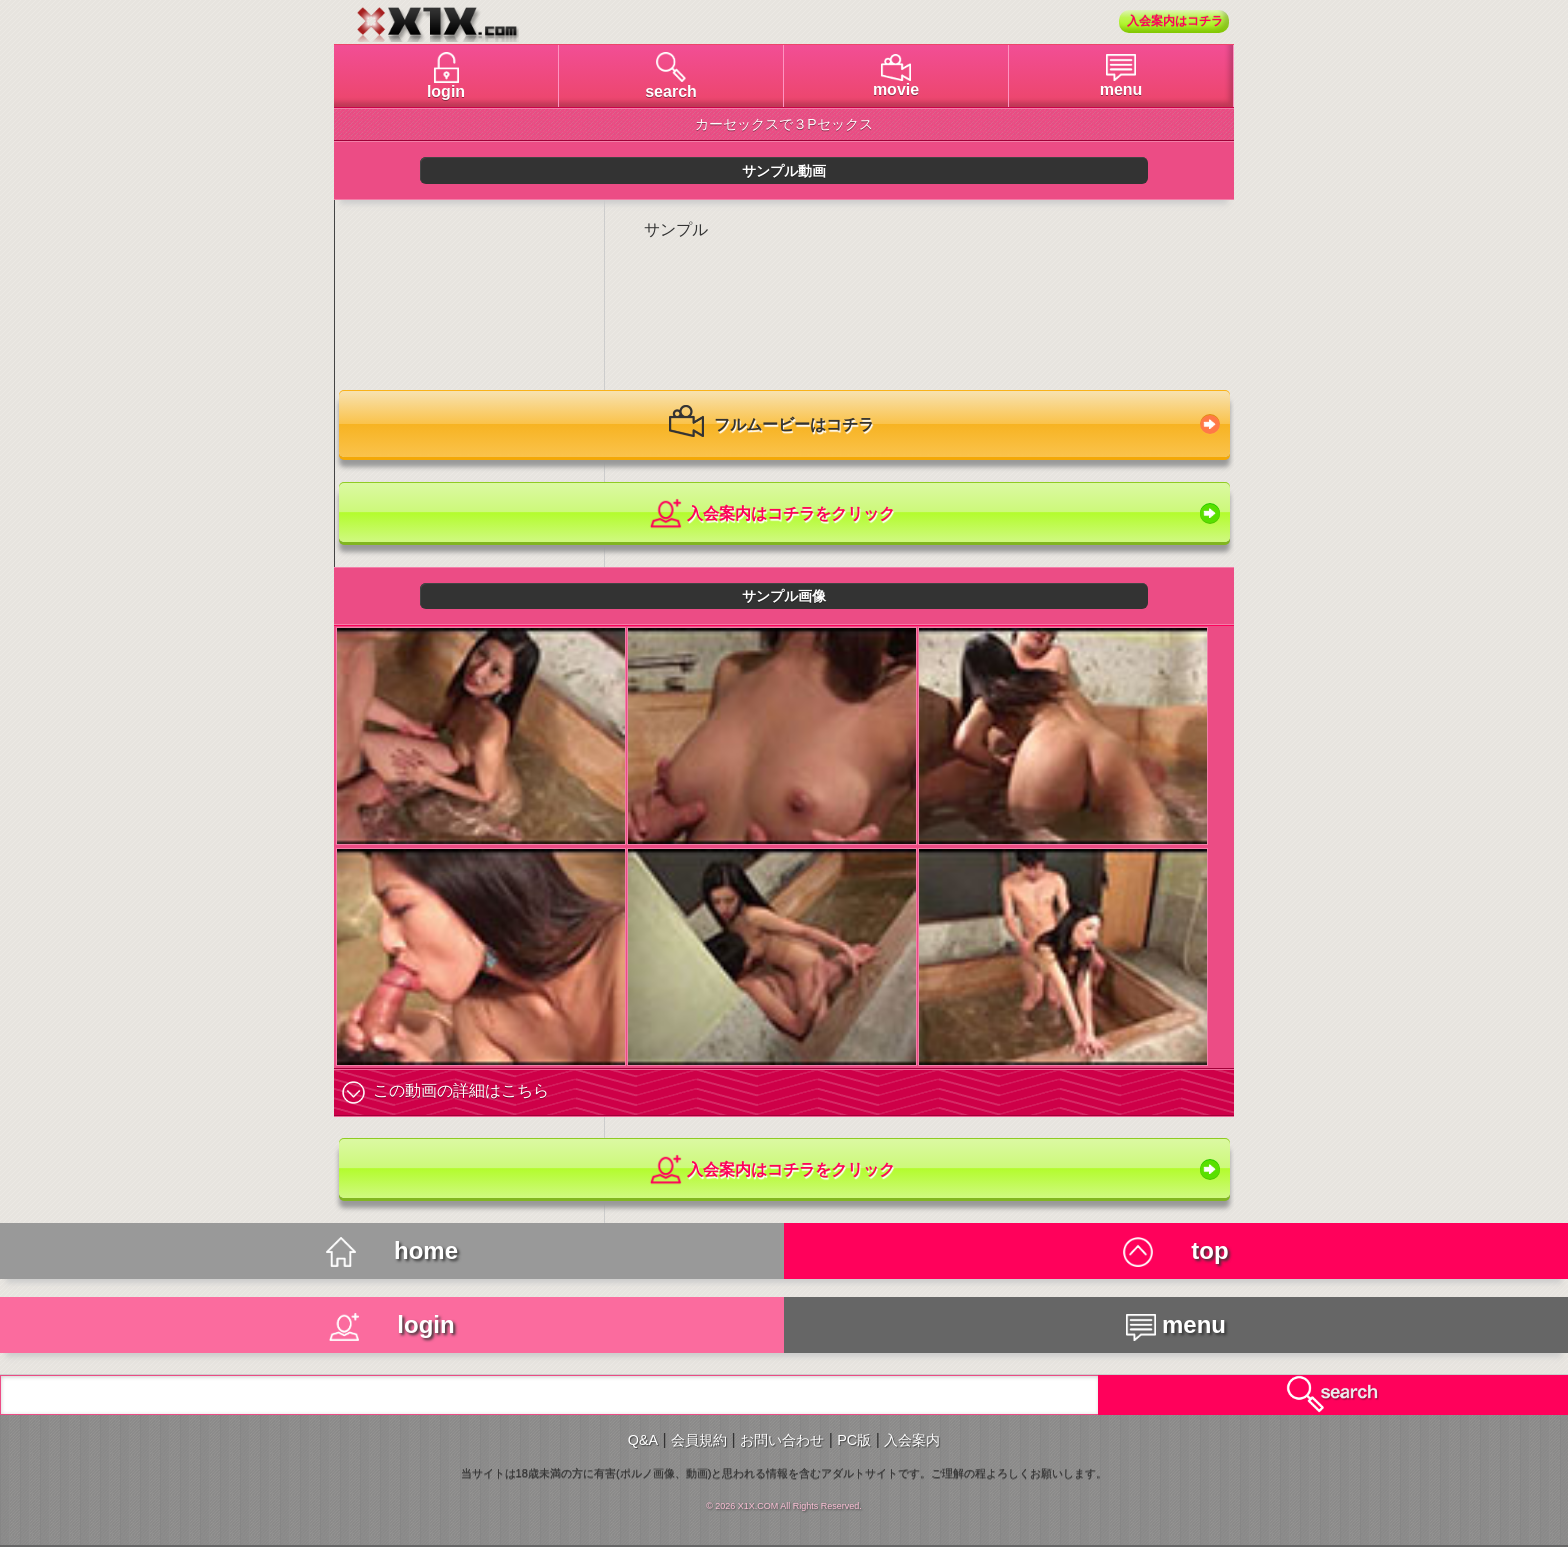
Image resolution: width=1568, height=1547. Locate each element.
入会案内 (912, 1440)
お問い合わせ (782, 1440)
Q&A (643, 1440)
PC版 (854, 1440)
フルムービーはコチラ (771, 426)
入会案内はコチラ (1175, 21)
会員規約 (699, 1440)
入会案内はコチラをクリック (771, 514)
